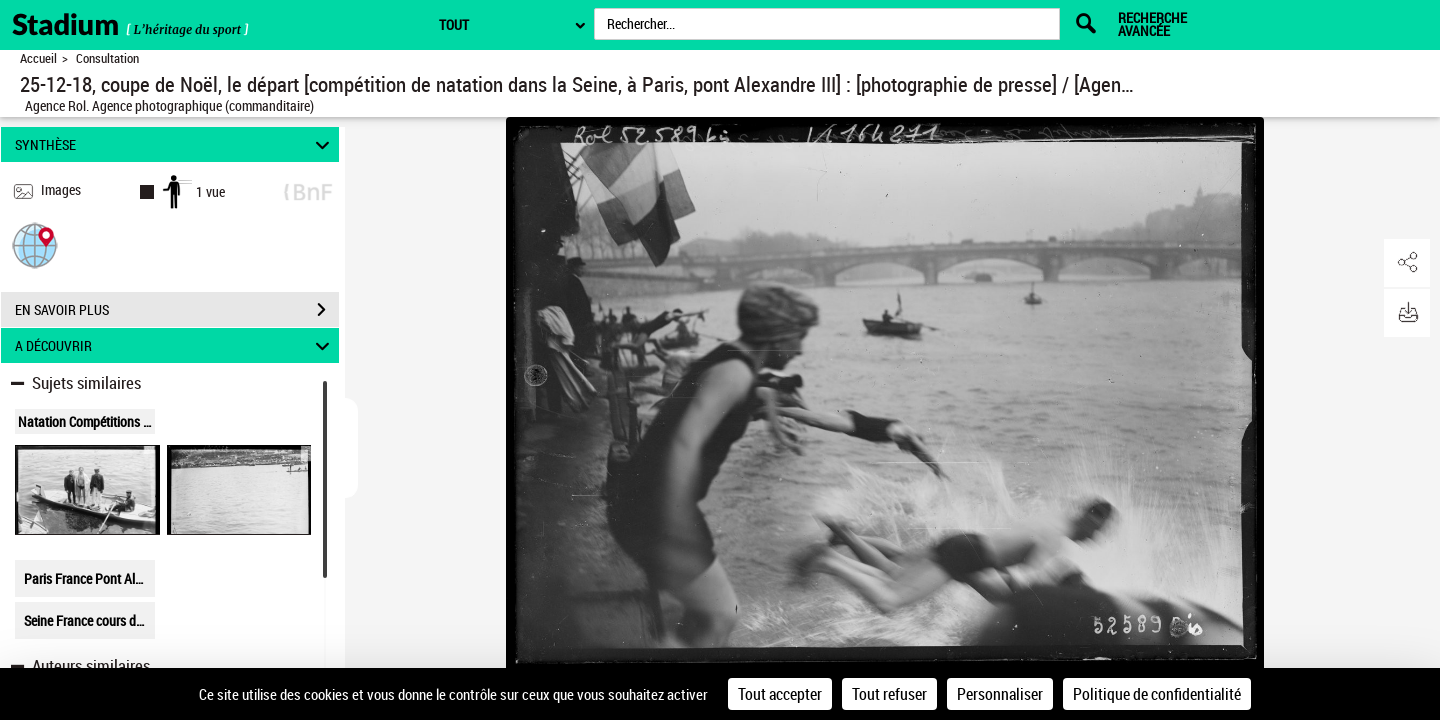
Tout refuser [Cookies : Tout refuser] (889, 694)
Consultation (107, 58)
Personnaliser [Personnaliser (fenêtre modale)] (1000, 694)
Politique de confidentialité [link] (1157, 694)
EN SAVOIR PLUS (177, 310)
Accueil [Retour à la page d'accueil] (38, 58)
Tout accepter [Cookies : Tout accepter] (780, 694)
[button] (35, 244)
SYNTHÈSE (175, 144)
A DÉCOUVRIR (175, 345)
